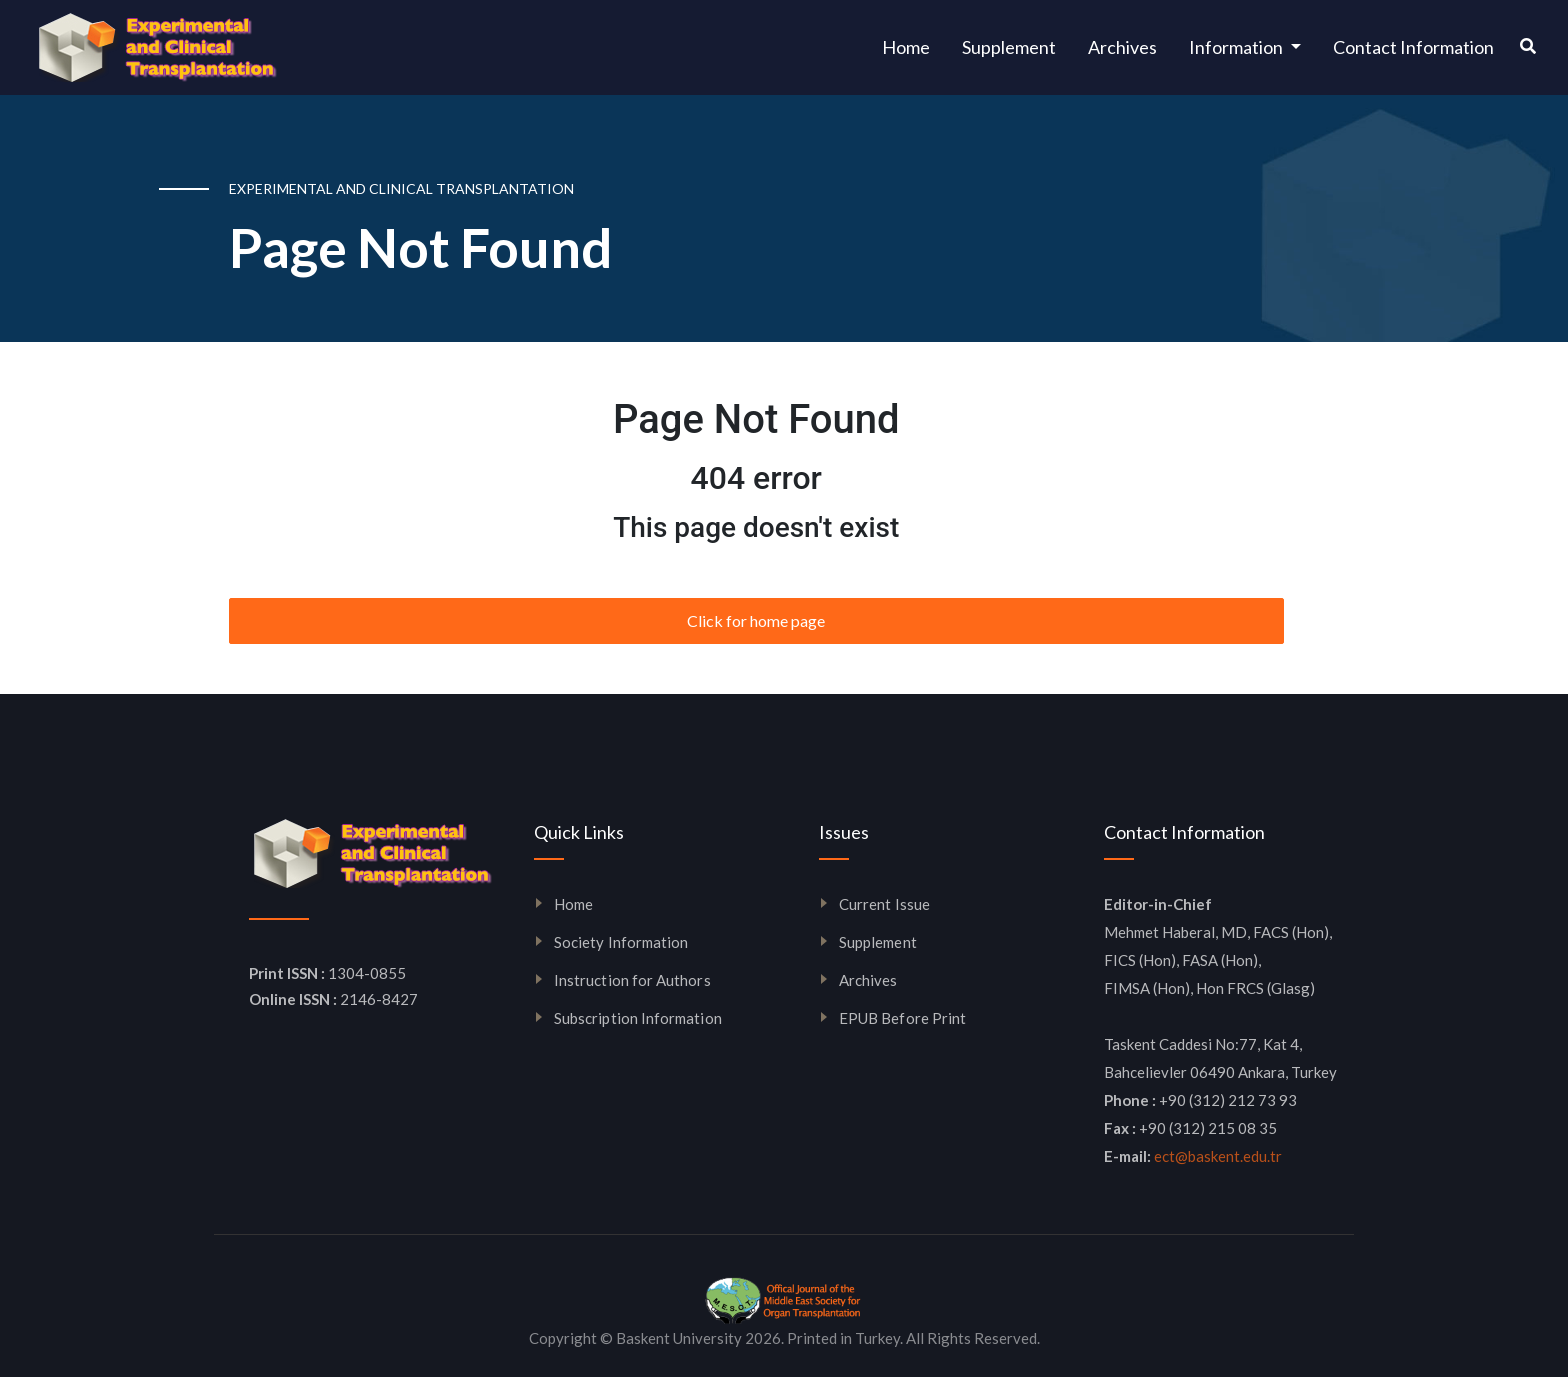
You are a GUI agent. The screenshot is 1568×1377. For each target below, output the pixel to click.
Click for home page (756, 620)
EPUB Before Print (902, 1018)
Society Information (621, 942)
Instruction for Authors (632, 980)
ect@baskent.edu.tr (1218, 1156)
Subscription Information (638, 1018)
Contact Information (1413, 47)
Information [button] (1237, 47)
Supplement (1009, 47)
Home (914, 45)
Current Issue (884, 904)
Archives (1122, 47)
